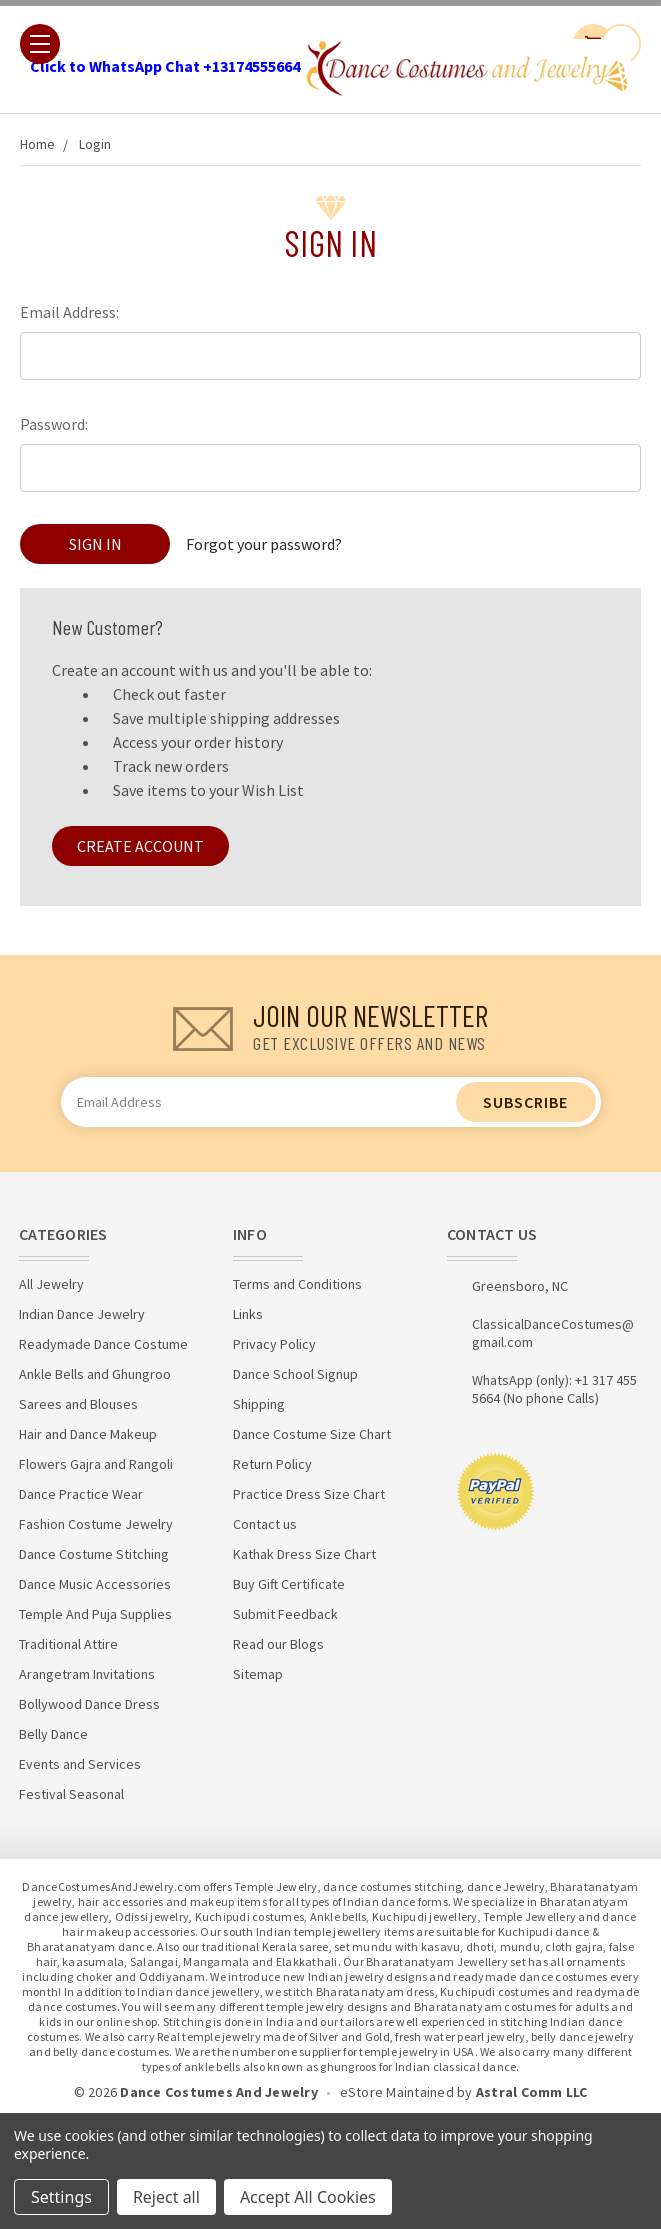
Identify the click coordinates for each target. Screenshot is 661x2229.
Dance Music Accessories (95, 1584)
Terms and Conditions (297, 1284)
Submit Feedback (285, 1614)
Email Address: (69, 312)
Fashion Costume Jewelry (96, 1524)
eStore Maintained (397, 2092)
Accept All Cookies (308, 2197)
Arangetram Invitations (87, 1674)
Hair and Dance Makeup (88, 1434)
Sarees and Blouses (78, 1404)
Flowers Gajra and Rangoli (96, 1464)
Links (248, 1314)
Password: (54, 424)
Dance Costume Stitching (94, 1554)
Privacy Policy (274, 1344)
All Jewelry (51, 1284)
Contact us (265, 1524)
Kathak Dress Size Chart (304, 1554)
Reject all (166, 2197)
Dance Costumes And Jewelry (219, 2092)
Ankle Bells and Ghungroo (95, 1374)
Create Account (140, 846)
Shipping (259, 1404)
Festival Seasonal (71, 1794)
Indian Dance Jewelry (82, 1314)
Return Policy (272, 1464)
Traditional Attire (68, 1644)
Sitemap (258, 1674)
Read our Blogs (278, 1644)
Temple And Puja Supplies (95, 1614)
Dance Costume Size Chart (312, 1434)
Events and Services (80, 1764)
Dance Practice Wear (81, 1494)
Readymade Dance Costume (103, 1344)
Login (95, 144)
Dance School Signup (295, 1374)
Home (37, 144)
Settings (61, 2197)
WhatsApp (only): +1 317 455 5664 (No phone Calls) (554, 1389)
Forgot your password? (264, 544)
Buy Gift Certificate (289, 1584)
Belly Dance (53, 1734)
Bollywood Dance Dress (89, 1704)
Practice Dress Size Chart (309, 1494)
